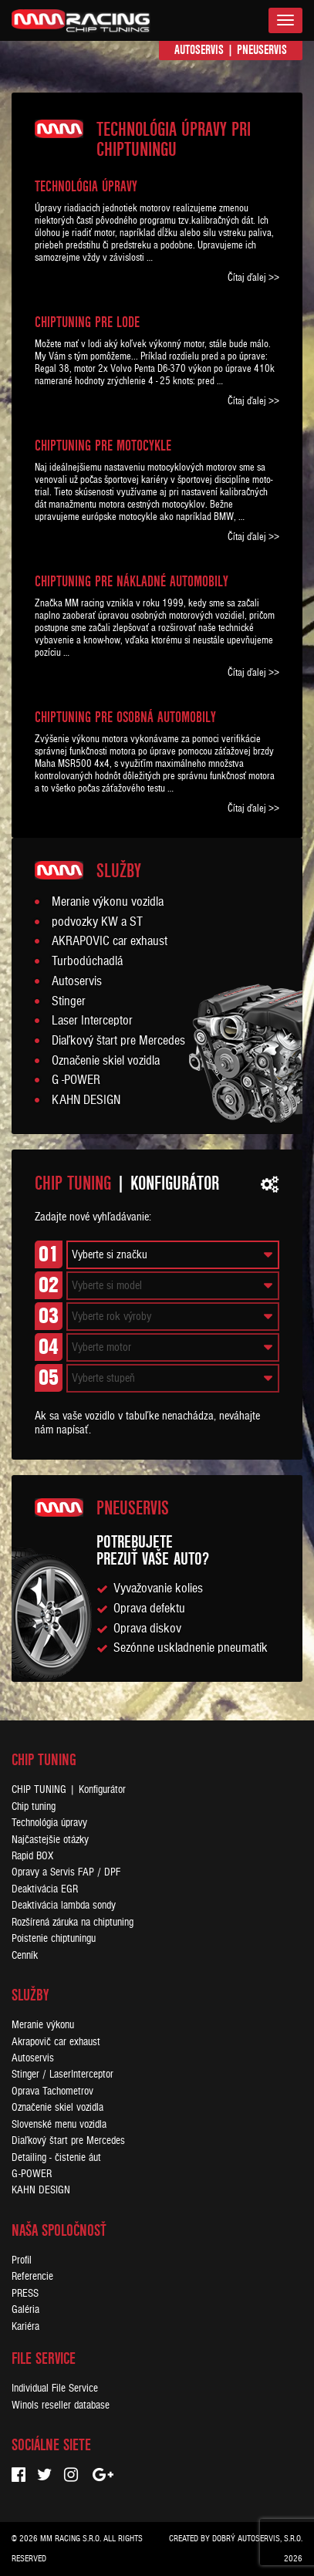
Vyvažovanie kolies (158, 1588)
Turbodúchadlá (87, 961)
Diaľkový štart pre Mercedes (118, 1041)
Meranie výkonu (43, 2025)
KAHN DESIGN (86, 1100)
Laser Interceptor (92, 1021)
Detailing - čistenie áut (56, 2157)
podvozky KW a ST (97, 922)
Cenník (25, 1955)
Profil (22, 2260)
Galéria (25, 2309)
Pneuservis (262, 50)
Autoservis (199, 50)
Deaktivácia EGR (45, 1889)
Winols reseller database (61, 2405)
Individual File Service (55, 2388)
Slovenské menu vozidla (59, 2124)
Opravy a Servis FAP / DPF (66, 1872)
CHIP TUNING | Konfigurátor (69, 1789)
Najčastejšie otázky (50, 1839)
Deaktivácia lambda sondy (64, 1905)
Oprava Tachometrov (52, 2091)
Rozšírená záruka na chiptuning (72, 1922)
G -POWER (76, 1080)
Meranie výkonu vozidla (108, 902)
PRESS (25, 2293)
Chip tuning (34, 1806)
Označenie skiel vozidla (106, 1061)
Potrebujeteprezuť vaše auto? (152, 1550)
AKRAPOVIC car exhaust (109, 941)
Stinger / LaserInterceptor (62, 2074)
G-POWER (32, 2173)
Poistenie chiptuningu (54, 1938)
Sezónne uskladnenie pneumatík (190, 1648)
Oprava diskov (147, 1629)
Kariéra (25, 2326)
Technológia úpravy (49, 1822)
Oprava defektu (149, 1608)
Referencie (32, 2276)
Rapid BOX (32, 1856)
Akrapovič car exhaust (56, 2042)
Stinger (69, 1001)
